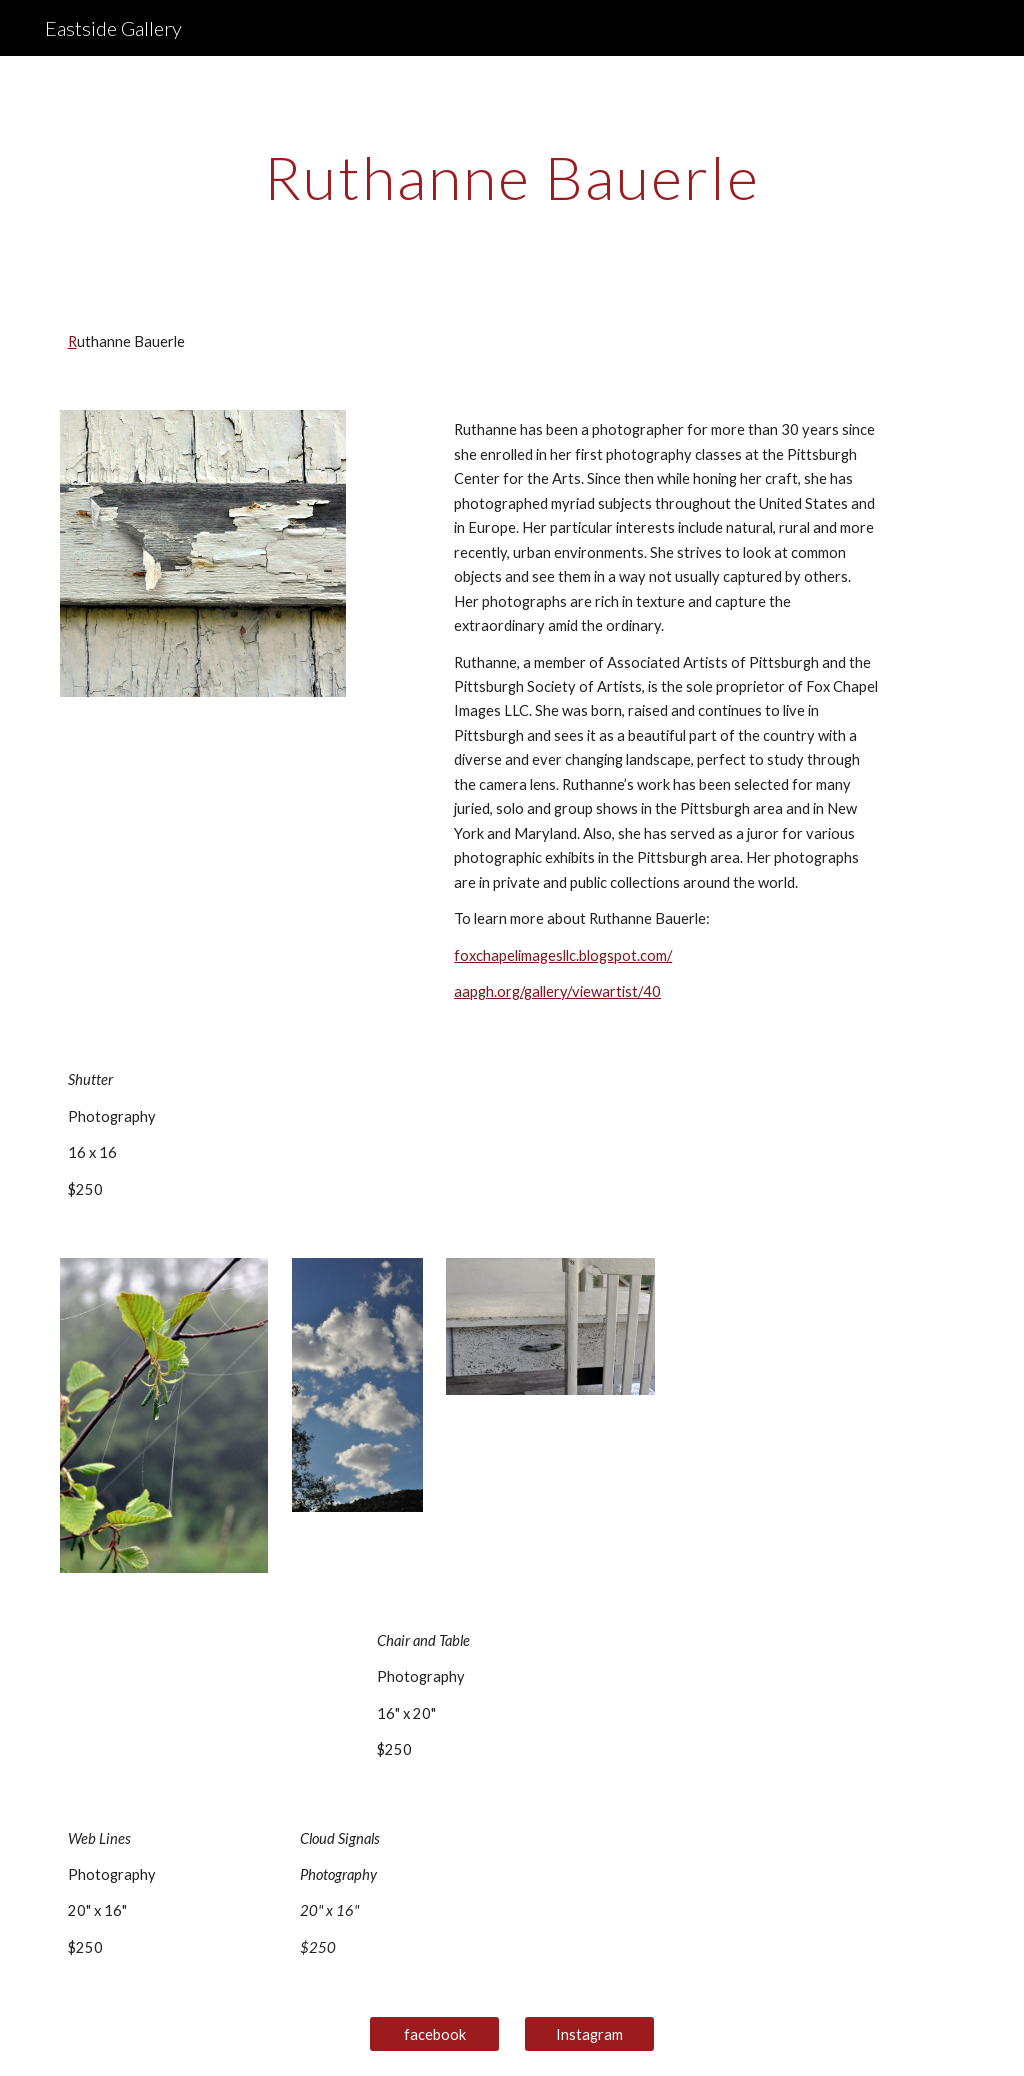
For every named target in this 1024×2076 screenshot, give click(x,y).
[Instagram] (589, 2034)
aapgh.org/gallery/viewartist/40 (557, 991)
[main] (512, 177)
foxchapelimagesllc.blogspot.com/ (563, 955)
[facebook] (434, 2034)
